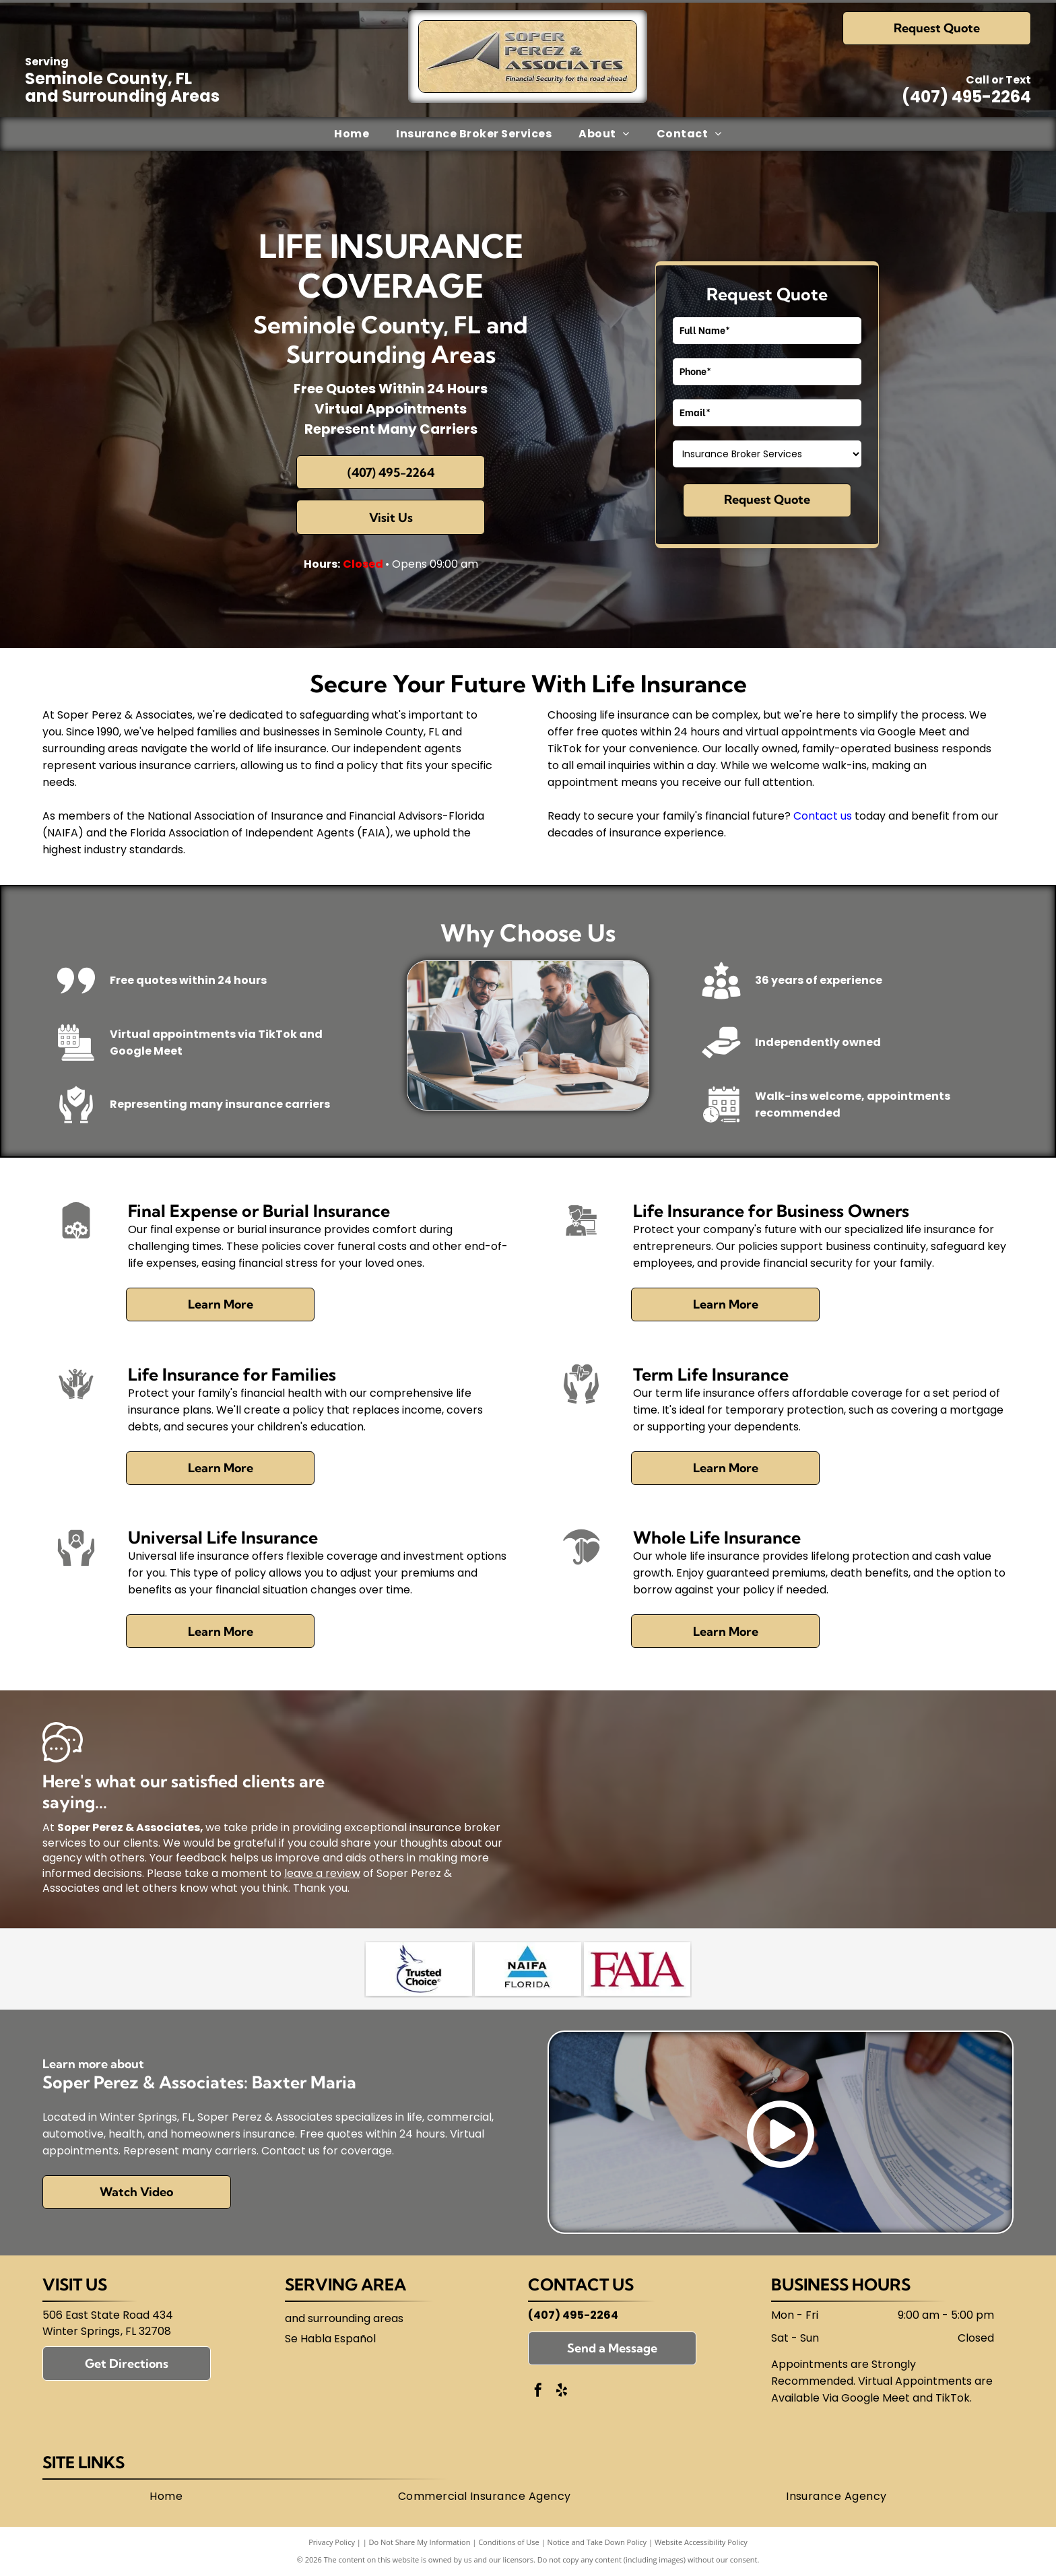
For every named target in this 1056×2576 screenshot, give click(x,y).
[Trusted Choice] (419, 1969)
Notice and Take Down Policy (597, 2542)
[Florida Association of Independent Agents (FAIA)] (637, 1969)
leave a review (322, 1873)
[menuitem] (352, 134)
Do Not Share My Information (420, 2542)
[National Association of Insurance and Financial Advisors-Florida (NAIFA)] (528, 1969)
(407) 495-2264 (966, 97)
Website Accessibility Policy (701, 2542)
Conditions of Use (508, 2542)
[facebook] (538, 2392)
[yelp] (562, 2392)
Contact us (822, 816)
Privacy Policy (331, 2542)
